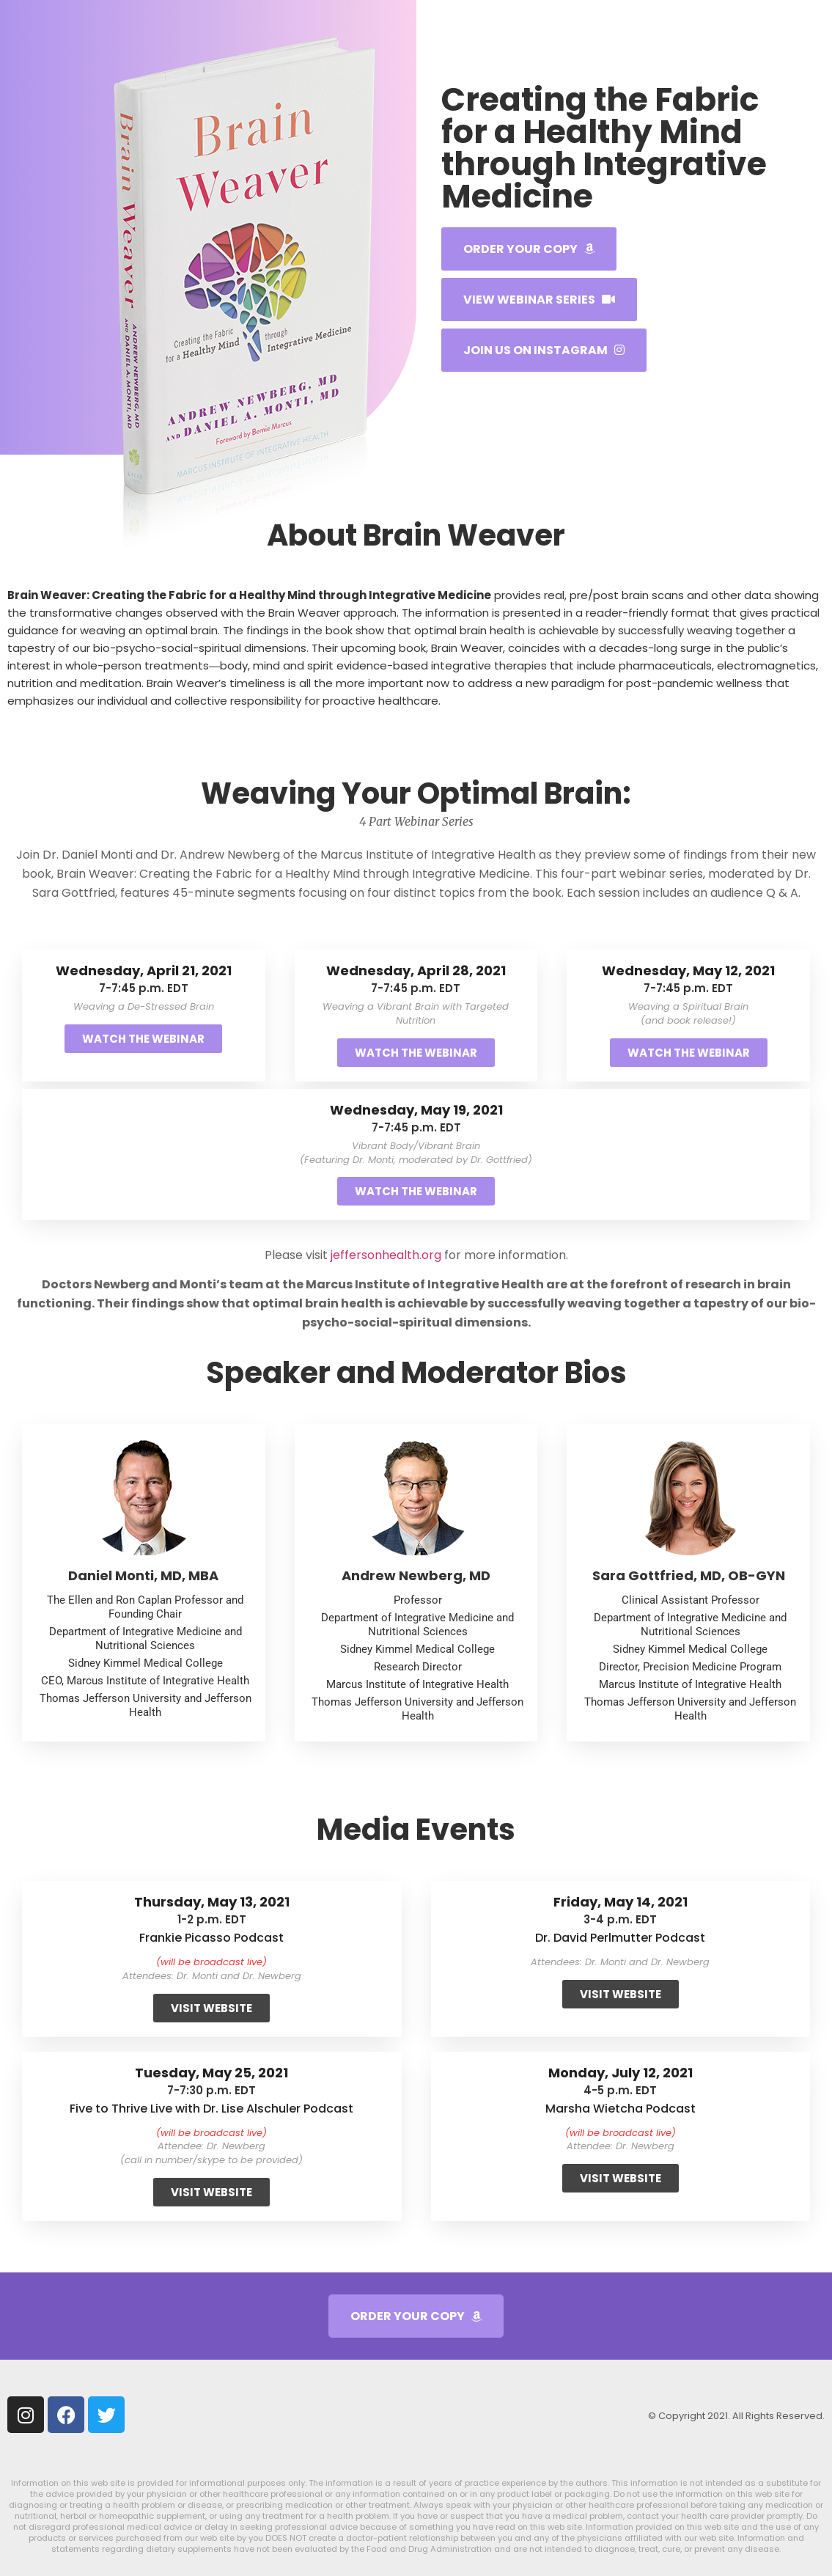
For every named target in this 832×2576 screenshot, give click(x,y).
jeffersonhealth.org (386, 1255)
